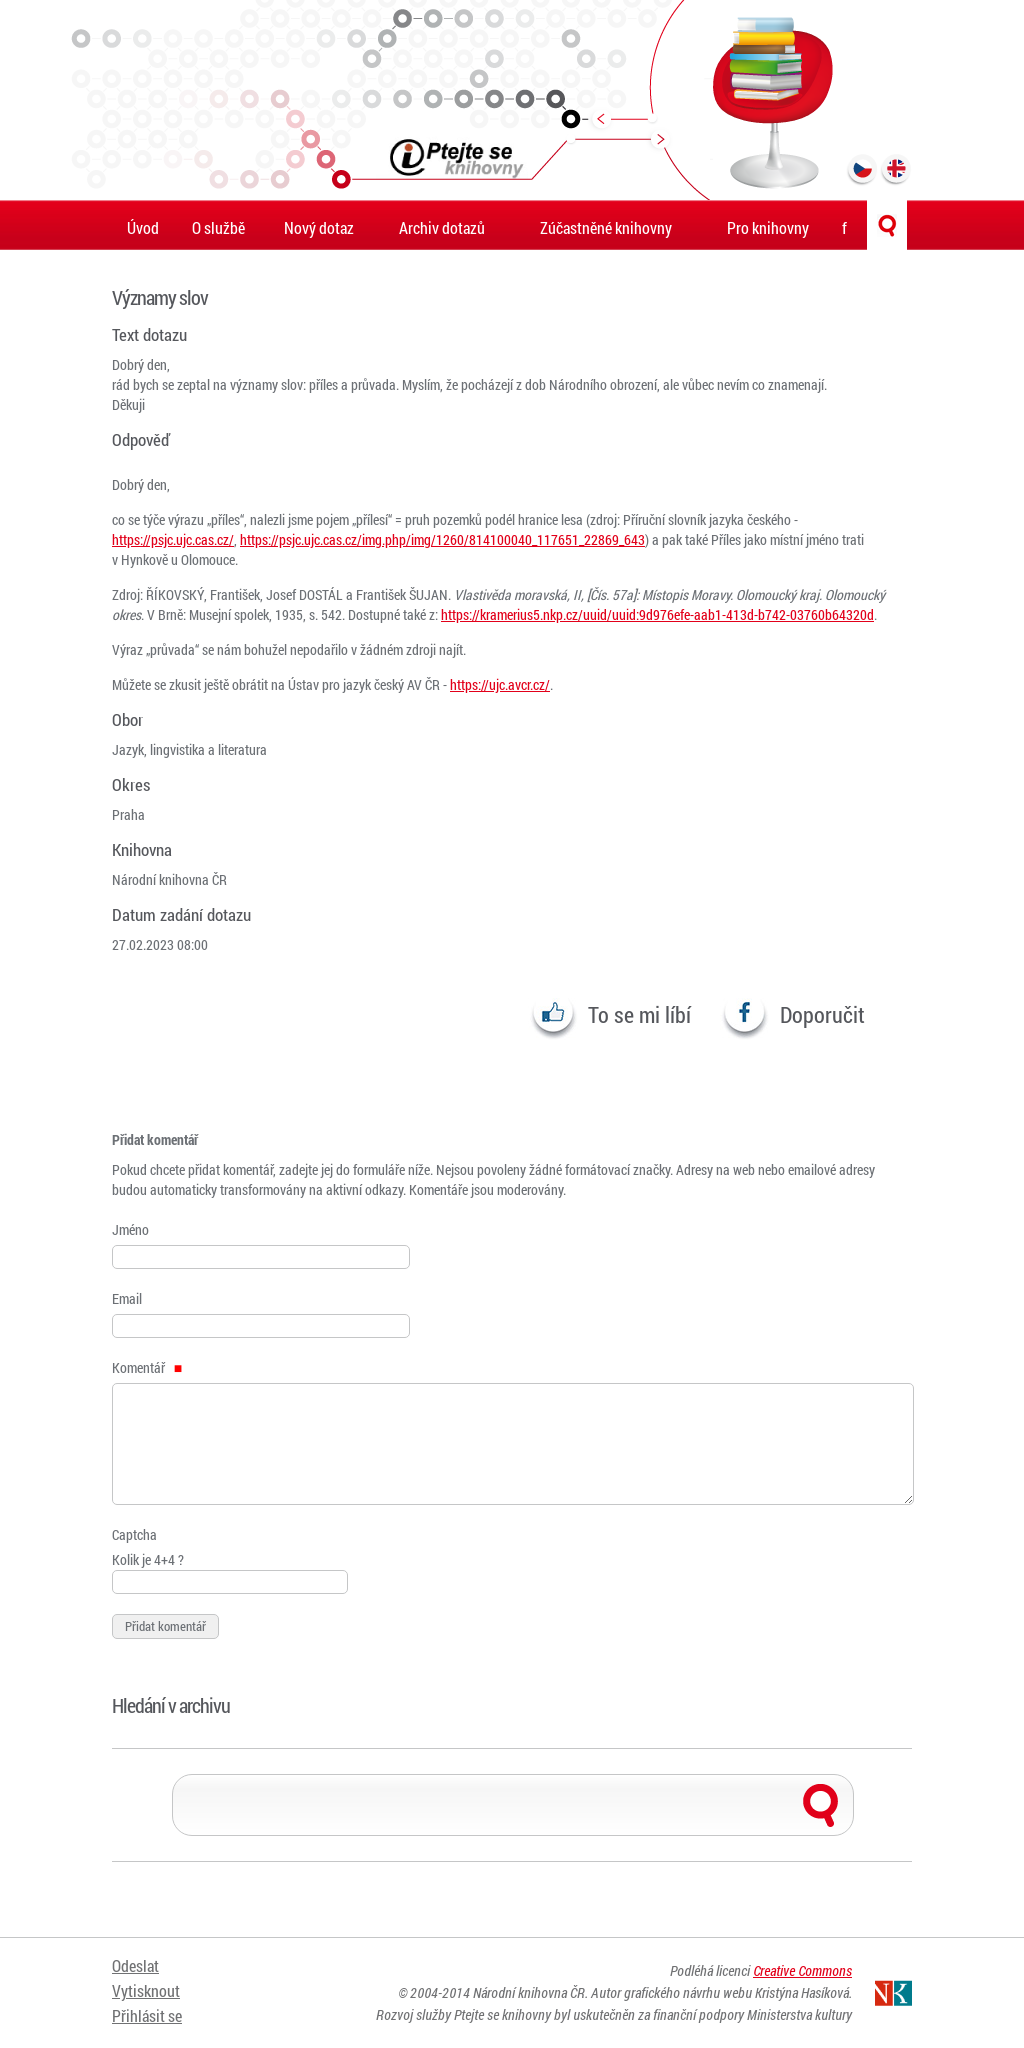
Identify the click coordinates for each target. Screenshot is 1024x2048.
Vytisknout (146, 1990)
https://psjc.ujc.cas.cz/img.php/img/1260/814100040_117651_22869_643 (442, 539)
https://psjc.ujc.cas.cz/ (173, 539)
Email (127, 1298)
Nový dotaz (319, 227)
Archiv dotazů (442, 227)
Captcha (134, 1534)
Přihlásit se (147, 2015)
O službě (218, 227)
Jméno (130, 1229)
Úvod (143, 227)
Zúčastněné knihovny (606, 227)
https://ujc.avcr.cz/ (500, 684)
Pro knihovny (768, 227)
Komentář (147, 1367)
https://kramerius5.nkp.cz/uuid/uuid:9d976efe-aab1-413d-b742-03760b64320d (657, 614)
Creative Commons (802, 1970)
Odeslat (135, 1965)
